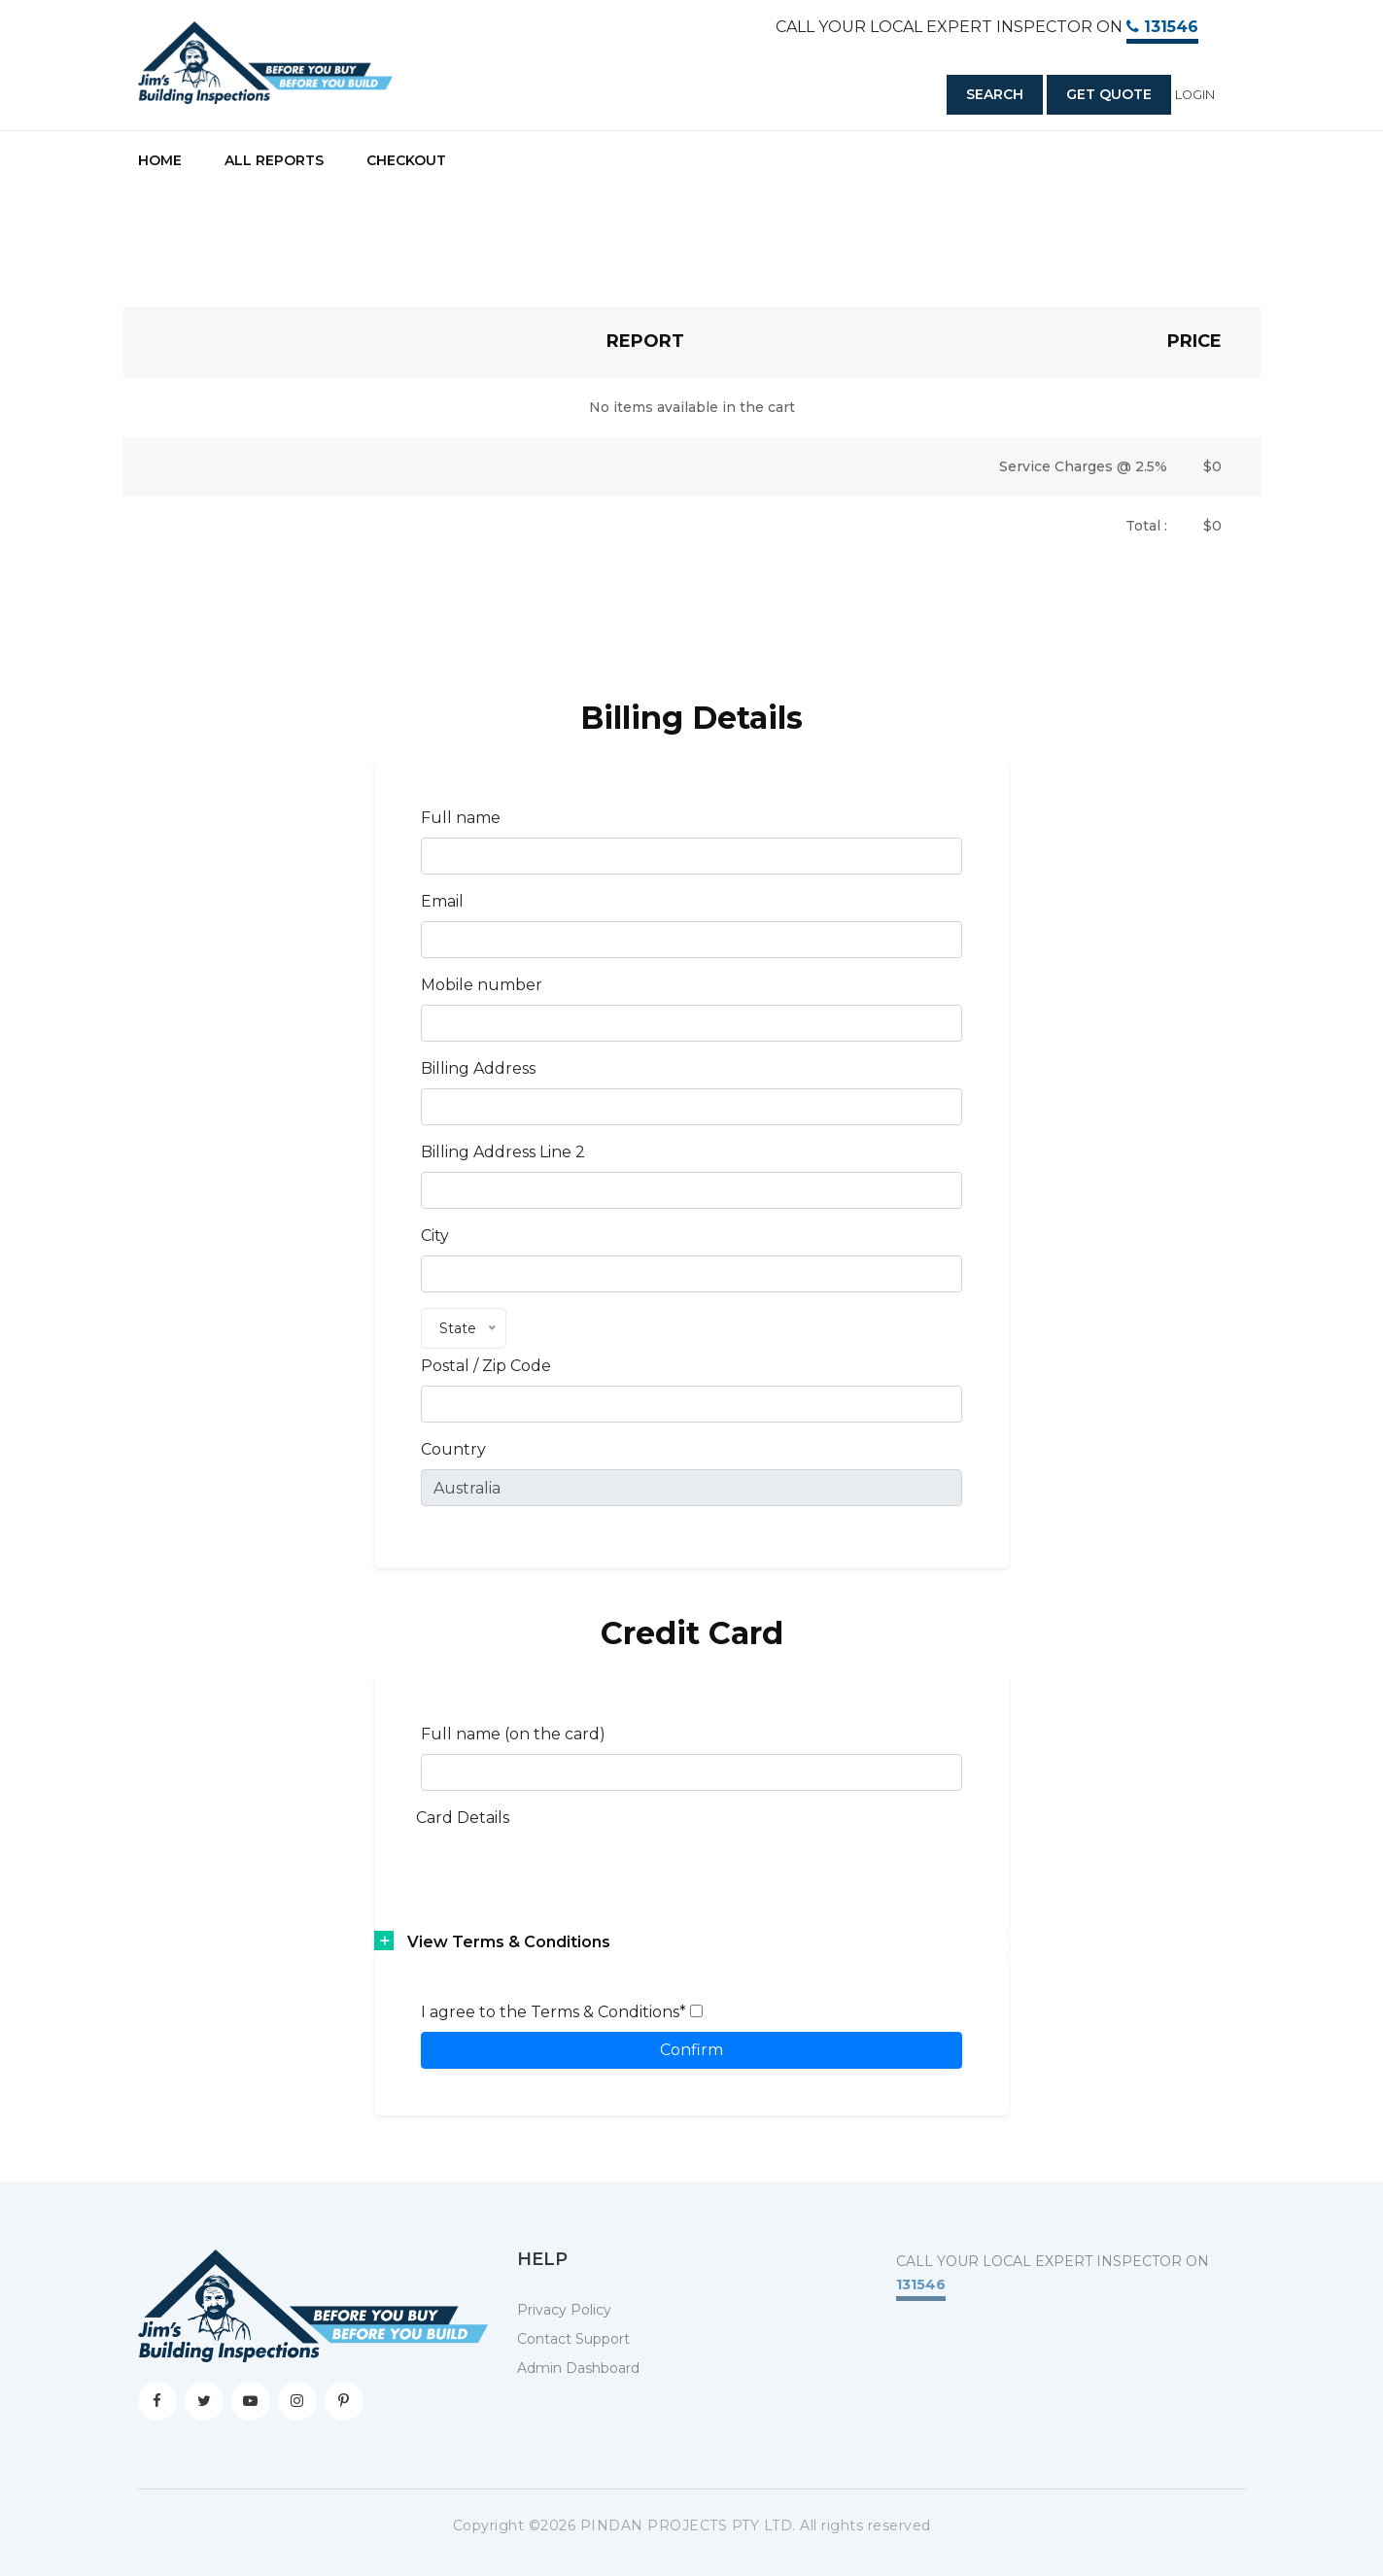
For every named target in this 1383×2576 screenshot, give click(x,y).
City (435, 1235)
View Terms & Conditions (508, 1942)
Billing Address (478, 1068)
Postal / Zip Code (486, 1366)
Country (453, 1449)
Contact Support (573, 2339)
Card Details (462, 1817)
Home (160, 160)
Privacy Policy (564, 2309)
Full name (461, 817)
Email (442, 901)
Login (1195, 94)
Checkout (406, 160)
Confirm (691, 2050)
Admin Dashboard (578, 2368)
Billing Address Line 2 (503, 1152)
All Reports (274, 160)
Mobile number (481, 985)
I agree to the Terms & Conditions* (562, 2012)
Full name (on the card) (513, 1734)
